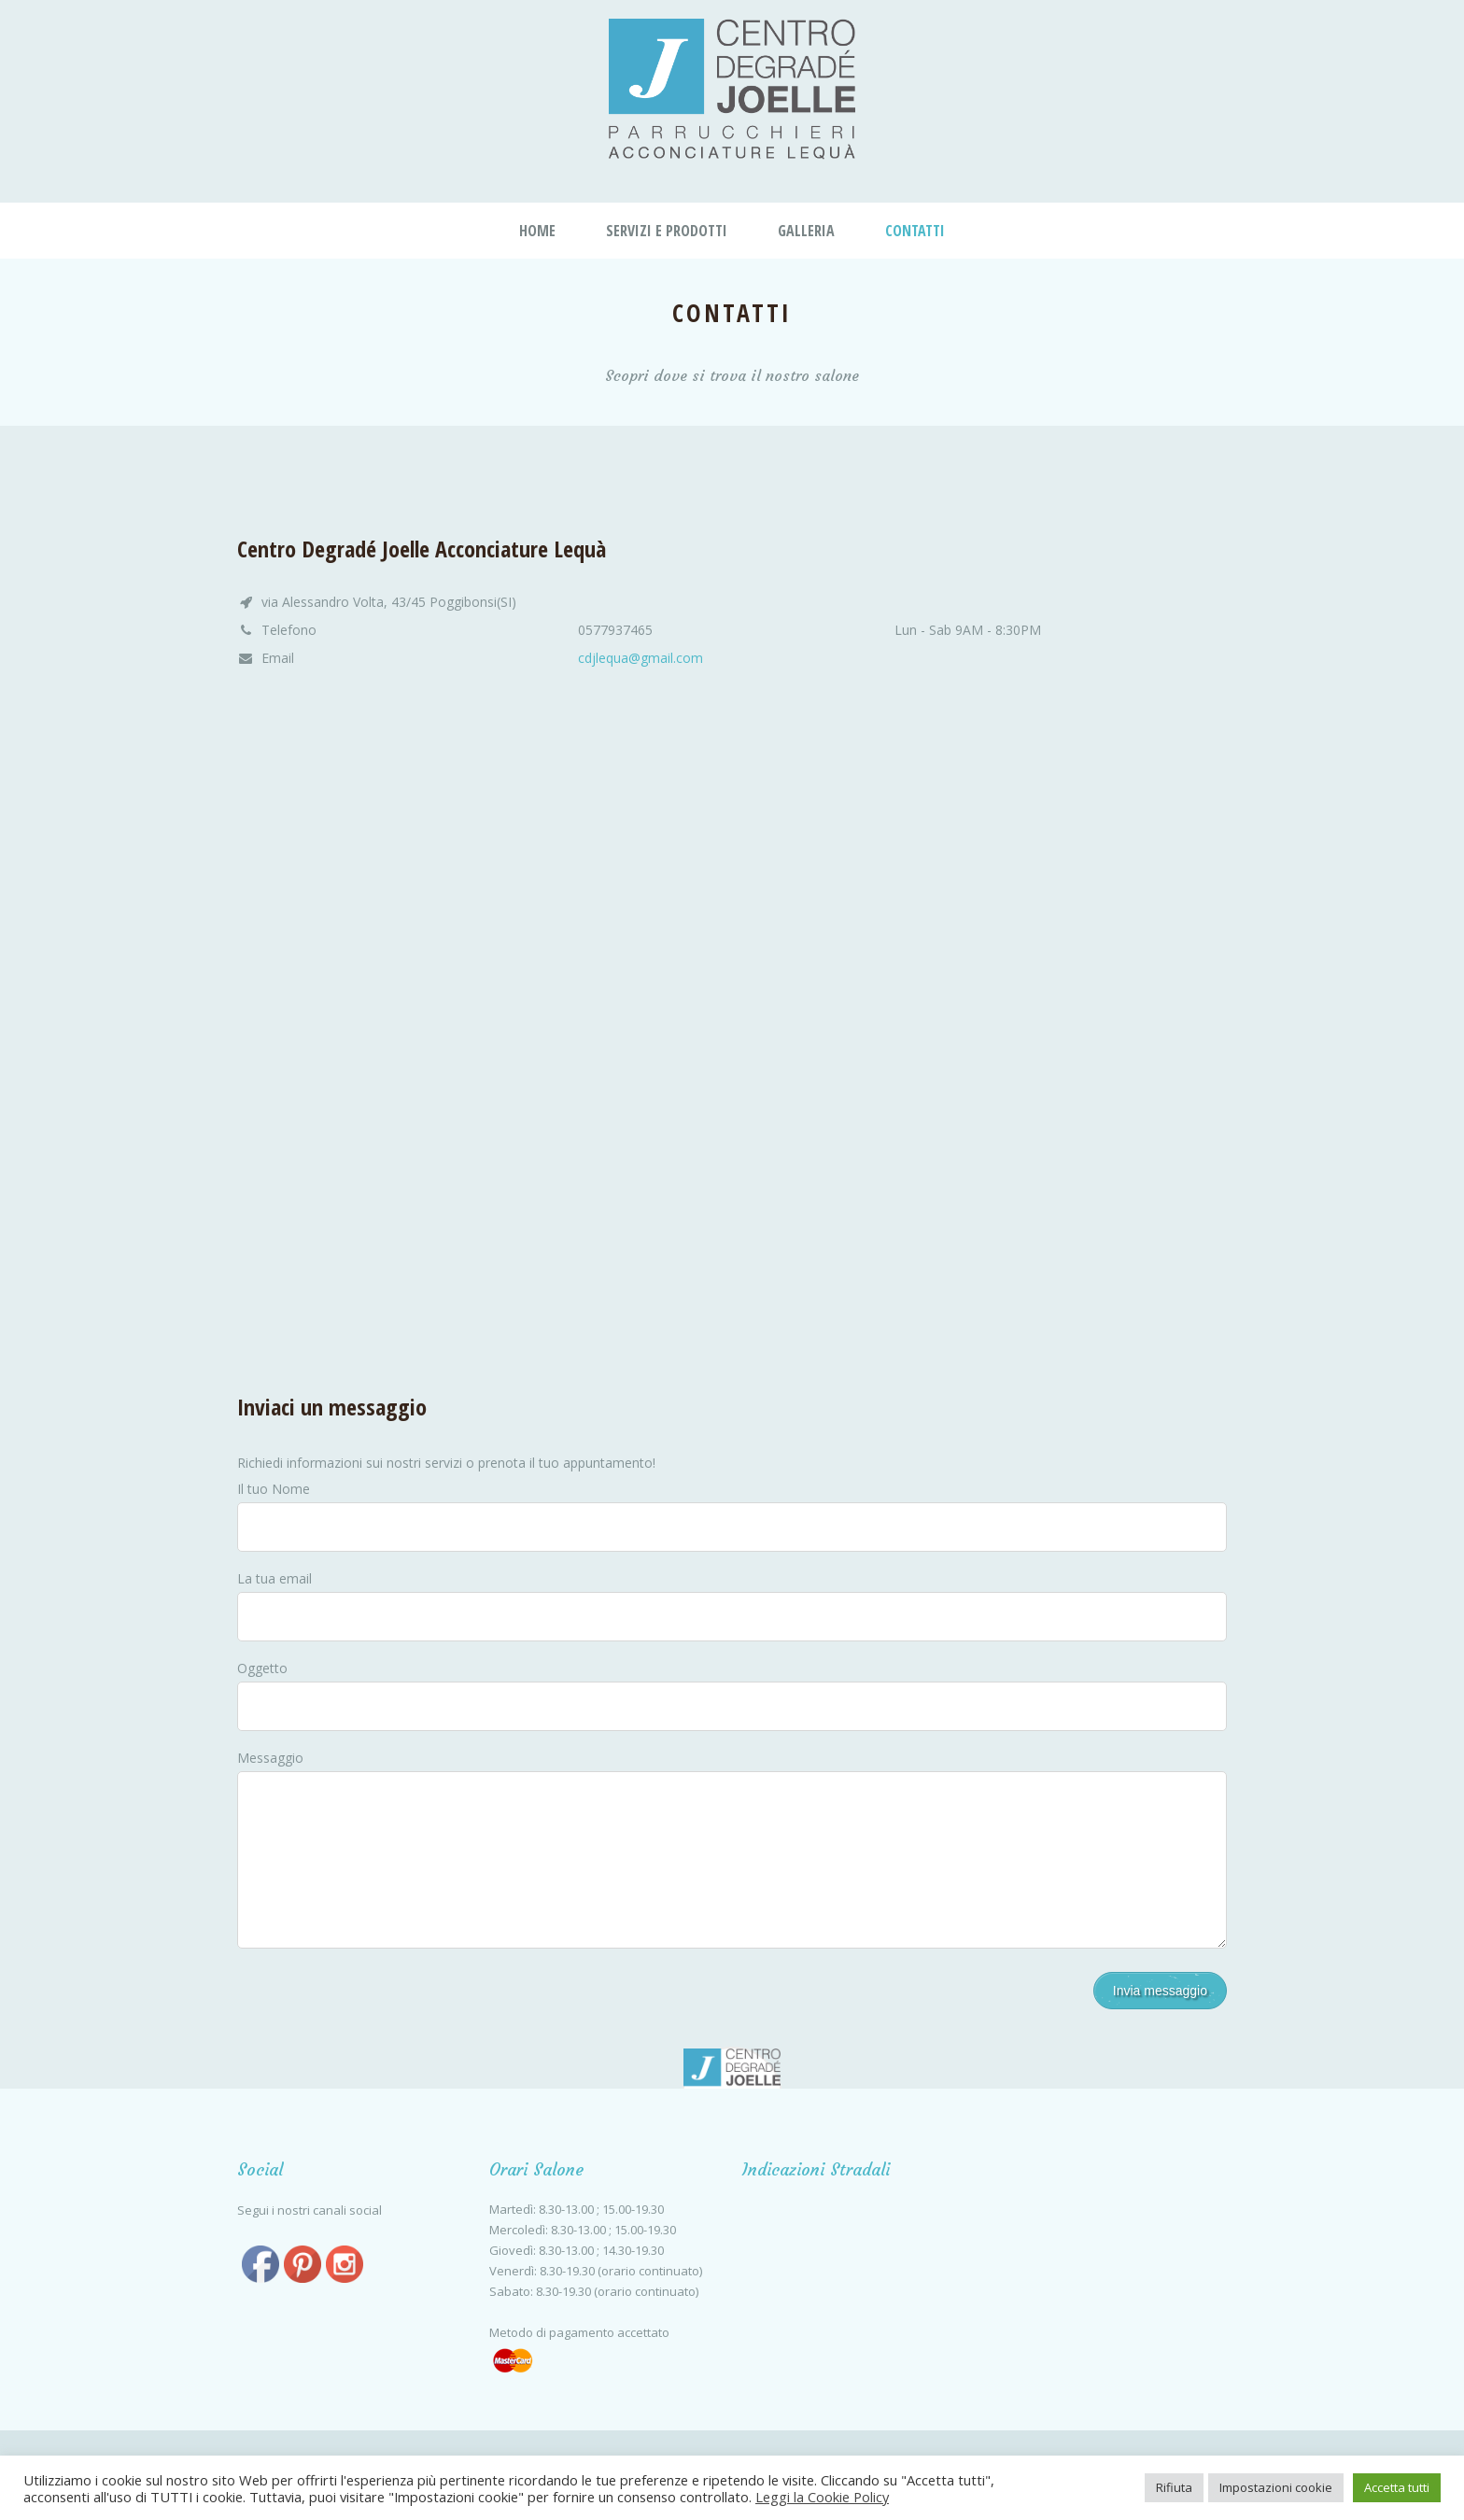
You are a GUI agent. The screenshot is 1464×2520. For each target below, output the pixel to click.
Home (537, 230)
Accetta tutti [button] (1396, 2487)
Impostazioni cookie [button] (1275, 2487)
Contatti (915, 230)
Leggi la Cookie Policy (822, 2496)
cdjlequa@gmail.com (640, 658)
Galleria (806, 230)
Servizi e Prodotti (666, 230)
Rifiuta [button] (1174, 2487)
